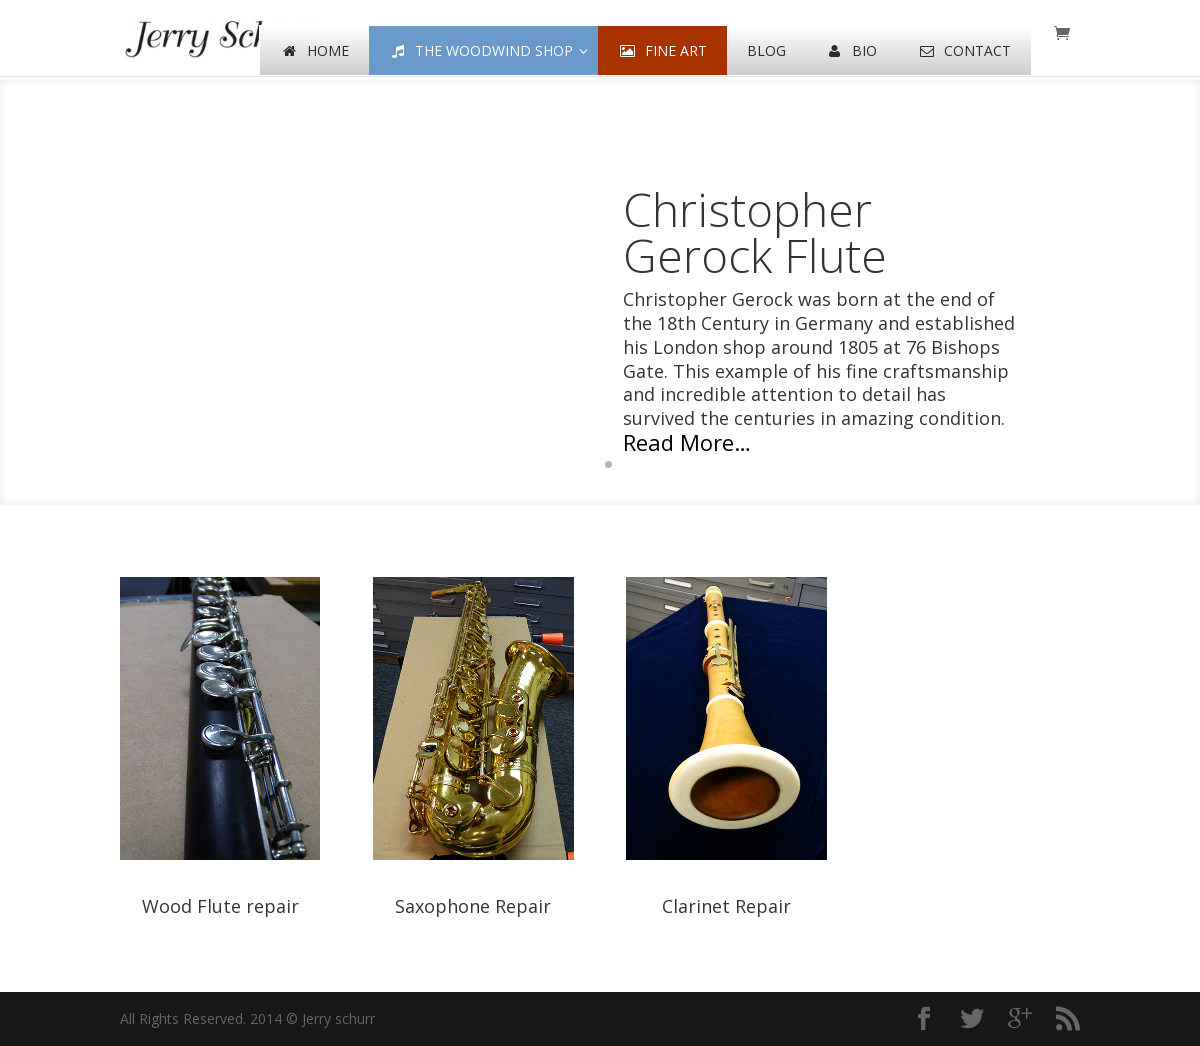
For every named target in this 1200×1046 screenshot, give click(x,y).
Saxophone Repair (473, 906)
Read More (678, 442)
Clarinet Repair (726, 906)
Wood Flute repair (220, 906)
